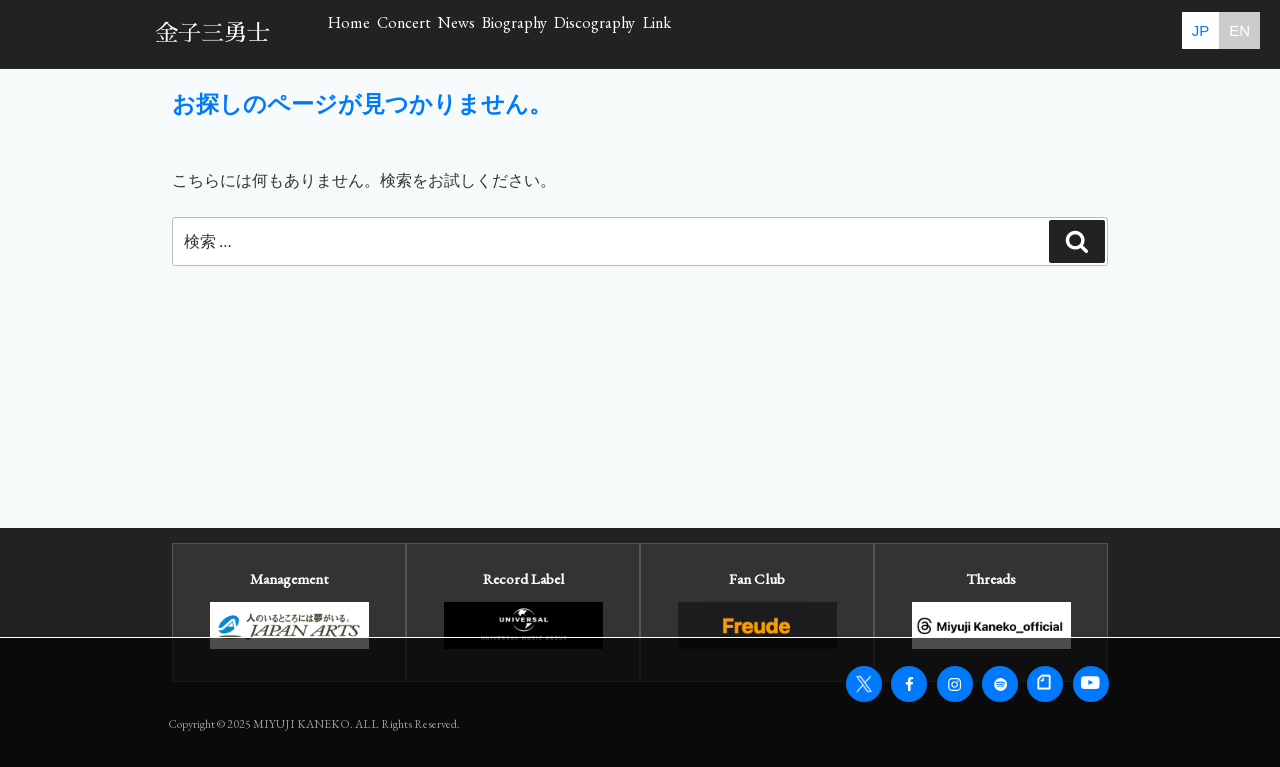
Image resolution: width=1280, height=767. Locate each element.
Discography (869, 33)
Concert (492, 33)
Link (994, 33)
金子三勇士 (212, 33)
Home (378, 33)
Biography (724, 33)
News (604, 33)
